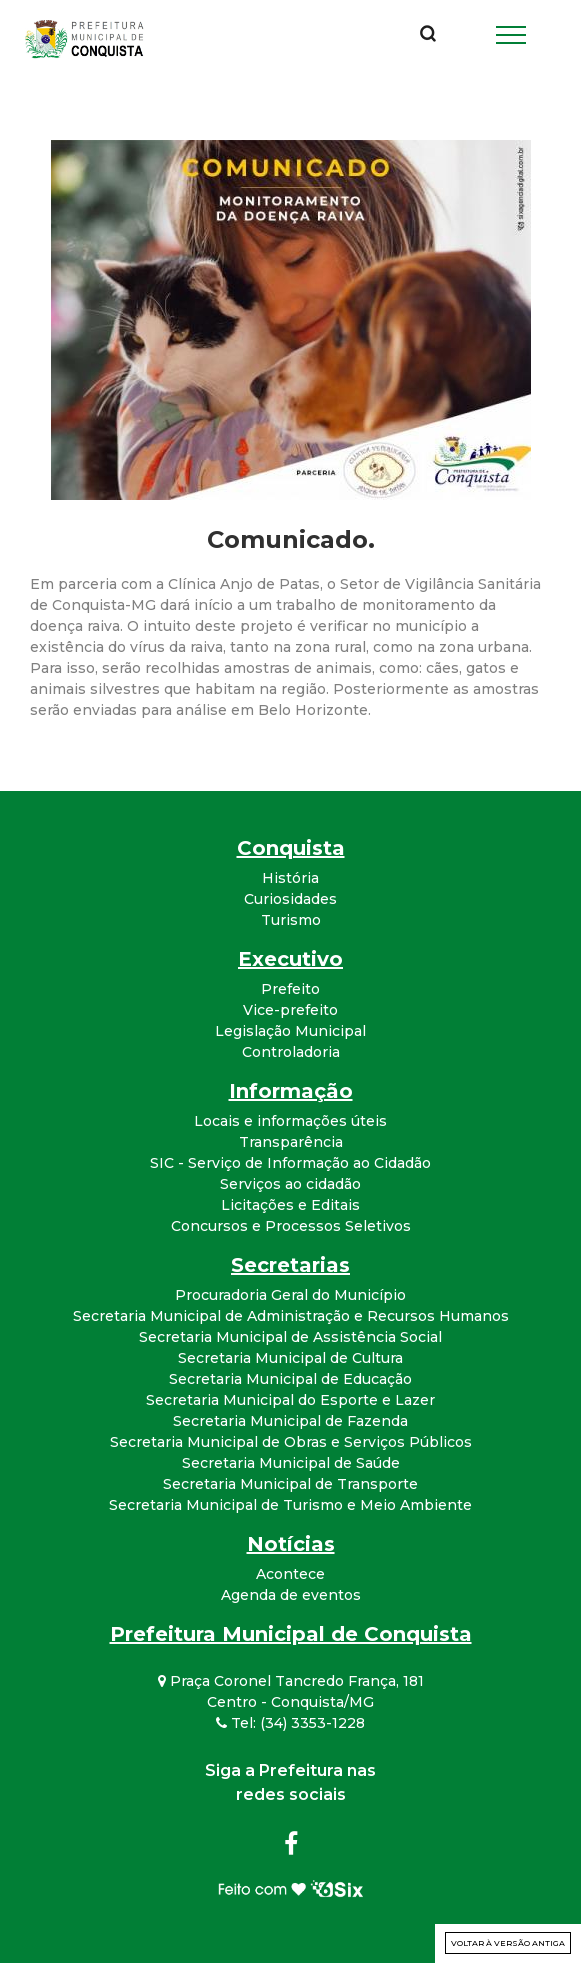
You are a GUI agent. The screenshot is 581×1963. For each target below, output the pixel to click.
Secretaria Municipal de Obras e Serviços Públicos (291, 1442)
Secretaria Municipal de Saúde (291, 1463)
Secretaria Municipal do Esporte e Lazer (290, 1400)
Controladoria (291, 1052)
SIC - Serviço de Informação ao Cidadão (290, 1163)
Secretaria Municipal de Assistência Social (290, 1337)
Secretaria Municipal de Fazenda (290, 1421)
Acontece (290, 1574)
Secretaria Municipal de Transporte (290, 1484)
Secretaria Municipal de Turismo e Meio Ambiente (290, 1505)
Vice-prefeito (290, 1010)
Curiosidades (290, 899)
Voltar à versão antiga (508, 1943)
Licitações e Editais (290, 1205)
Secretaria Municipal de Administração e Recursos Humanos (291, 1316)
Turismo (291, 920)
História (290, 878)
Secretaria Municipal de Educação (290, 1379)
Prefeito (290, 989)
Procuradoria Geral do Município (290, 1295)
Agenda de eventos (291, 1595)
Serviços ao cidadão (290, 1184)
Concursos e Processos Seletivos (291, 1226)
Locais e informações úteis (290, 1121)
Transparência (291, 1142)
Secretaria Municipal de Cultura (290, 1358)
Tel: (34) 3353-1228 (290, 1723)
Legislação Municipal (290, 1031)
